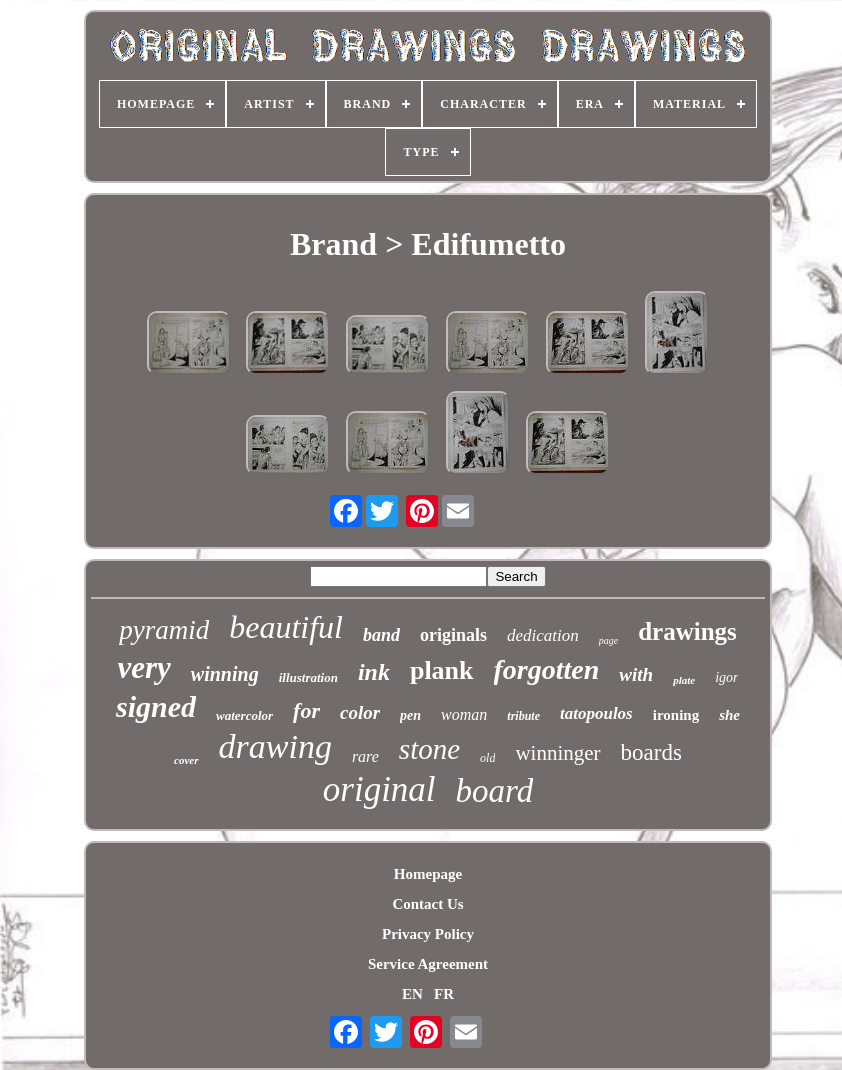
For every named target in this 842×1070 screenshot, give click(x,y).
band (381, 635)
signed (156, 706)
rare (365, 756)
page (608, 640)
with (636, 674)
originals (453, 635)
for (306, 710)
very (144, 667)
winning (225, 674)
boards (651, 752)
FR (444, 994)
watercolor (244, 715)
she (729, 715)
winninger (557, 753)
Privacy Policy (428, 934)
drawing (275, 746)
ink (374, 672)
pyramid (164, 630)
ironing (676, 715)
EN (412, 994)
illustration (308, 677)
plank (442, 670)
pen (410, 715)
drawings (687, 631)
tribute (523, 716)
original (379, 789)
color (360, 712)
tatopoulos (596, 713)
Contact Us (427, 904)
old (487, 758)
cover (186, 760)
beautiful (286, 627)
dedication (543, 635)
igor (726, 677)
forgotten (547, 669)
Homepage (428, 874)
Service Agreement (428, 964)
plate (684, 680)
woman (464, 714)
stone (429, 749)
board (495, 791)
